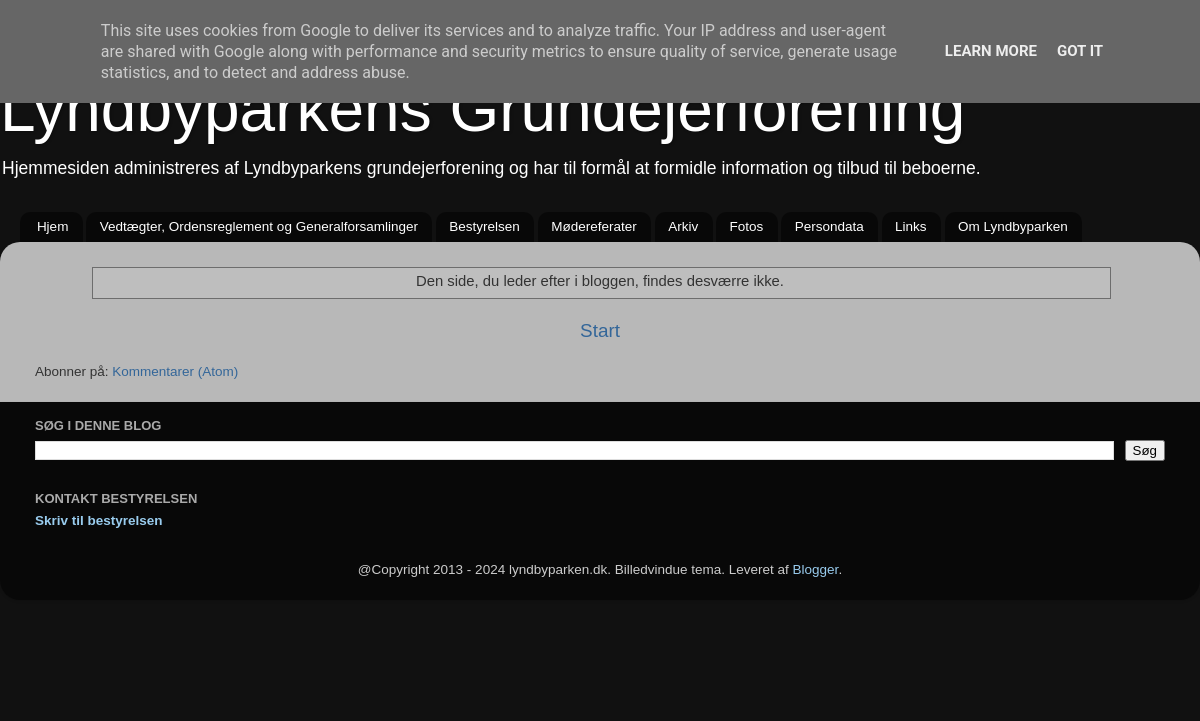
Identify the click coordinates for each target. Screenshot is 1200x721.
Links (911, 226)
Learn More (991, 51)
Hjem (53, 226)
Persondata (829, 226)
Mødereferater (594, 226)
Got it (1080, 51)
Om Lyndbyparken (1013, 226)
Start (600, 330)
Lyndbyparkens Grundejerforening (482, 109)
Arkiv (683, 226)
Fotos (747, 226)
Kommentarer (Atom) (175, 371)
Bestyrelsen (484, 226)
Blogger (816, 569)
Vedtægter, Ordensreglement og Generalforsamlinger (259, 226)
